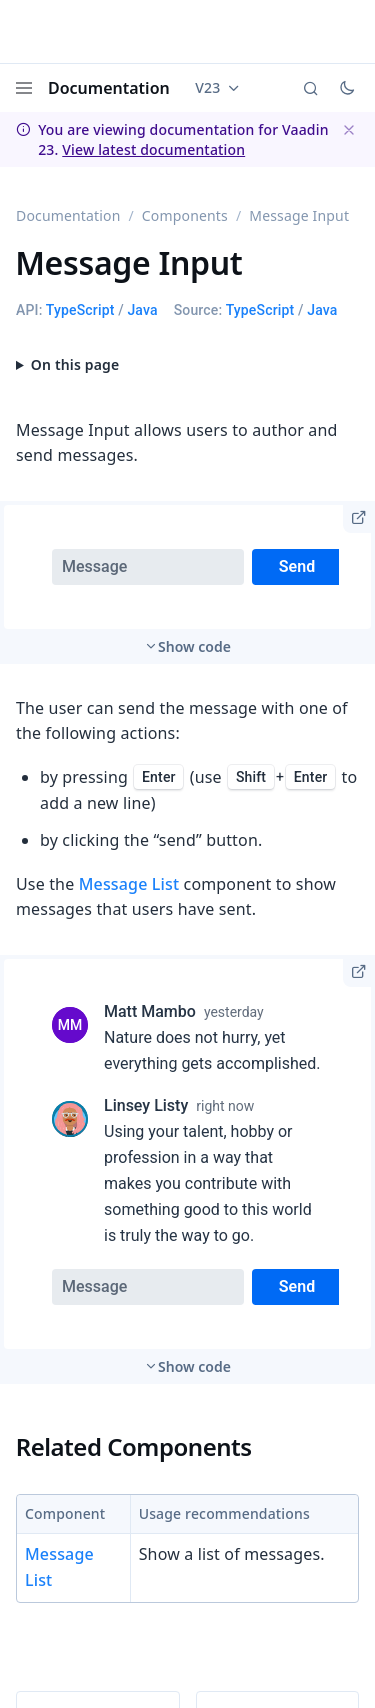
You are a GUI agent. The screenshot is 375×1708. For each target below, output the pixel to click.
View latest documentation (153, 149)
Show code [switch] (194, 646)
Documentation (109, 88)
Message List (129, 884)
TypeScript (80, 310)
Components (185, 215)
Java (142, 310)
